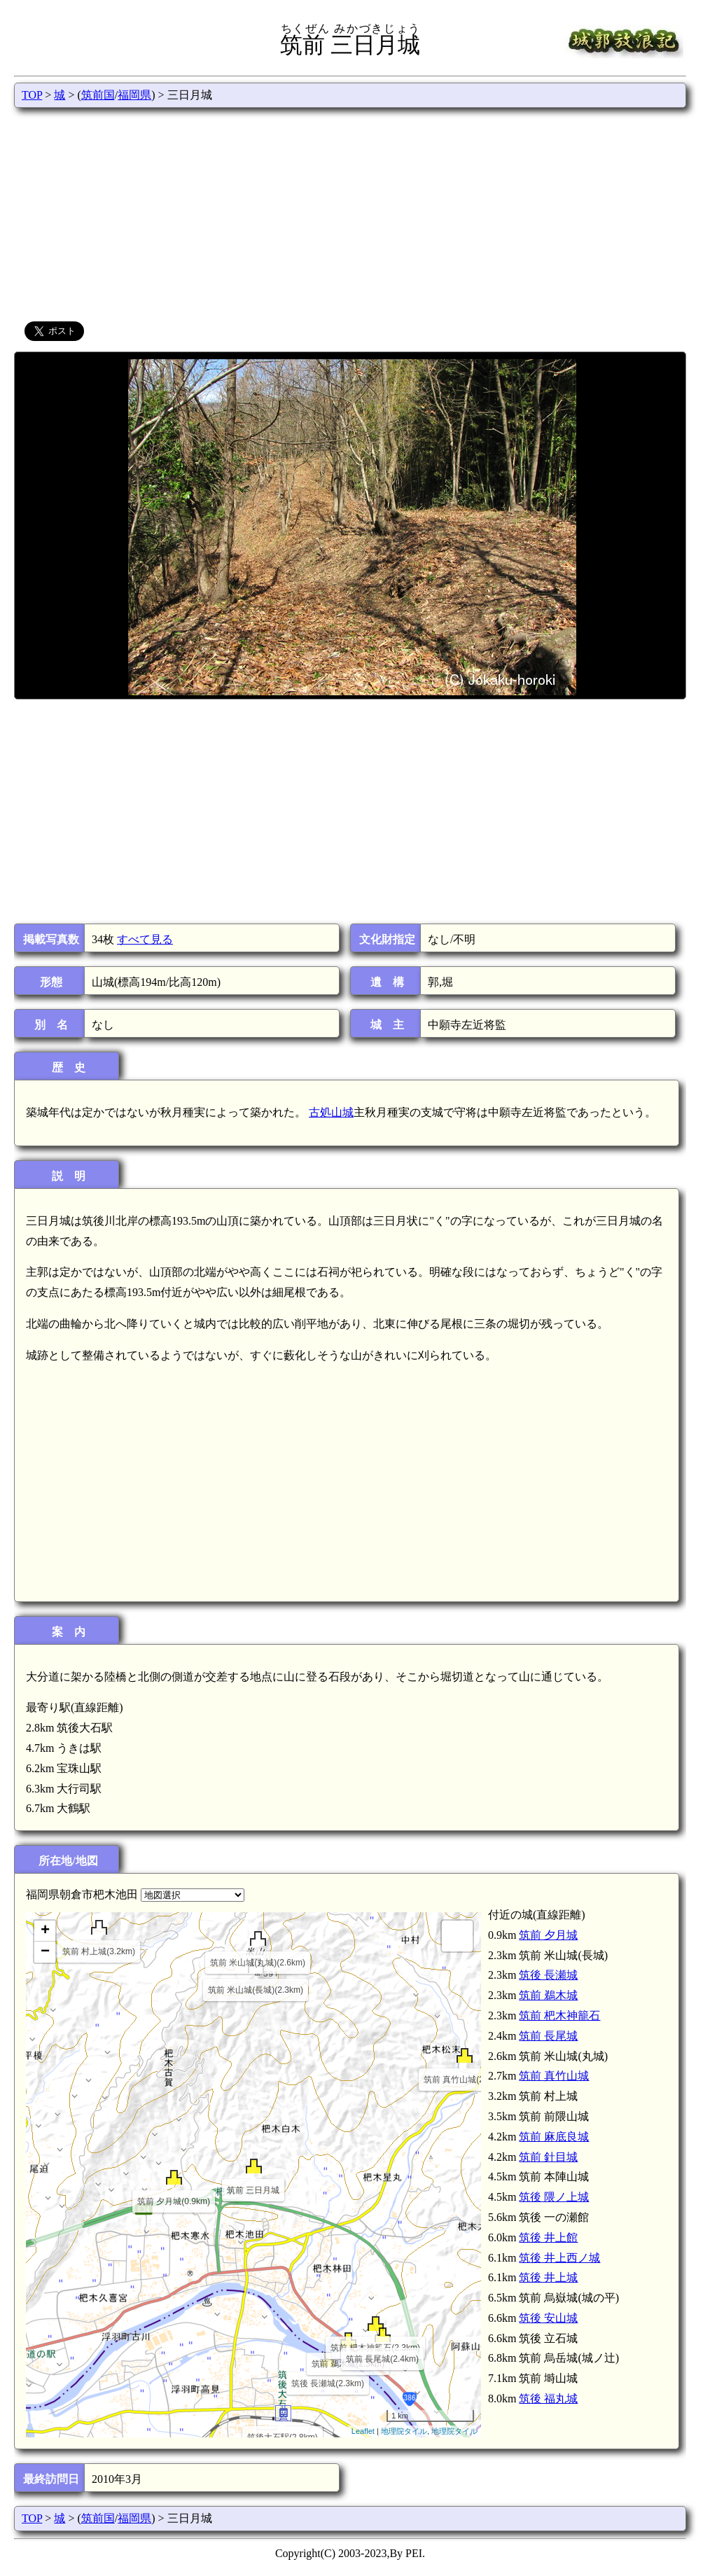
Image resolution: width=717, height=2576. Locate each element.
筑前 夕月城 (548, 1935)
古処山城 (331, 1112)
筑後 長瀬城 (548, 1975)
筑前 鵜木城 (548, 1995)
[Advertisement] (350, 213)
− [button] (45, 1952)
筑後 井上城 (548, 2277)
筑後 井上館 (548, 2237)
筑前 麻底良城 (554, 2137)
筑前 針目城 (548, 2157)
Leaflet (363, 2431)
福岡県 (134, 95)
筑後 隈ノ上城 (554, 2197)
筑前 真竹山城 (554, 2076)
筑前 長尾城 (548, 2036)
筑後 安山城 (548, 2318)
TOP (32, 95)
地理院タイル (404, 2431)
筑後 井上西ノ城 (559, 2258)
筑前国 (98, 95)
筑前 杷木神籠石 (559, 2015)
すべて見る (145, 939)
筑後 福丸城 (548, 2398)
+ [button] (45, 1931)
